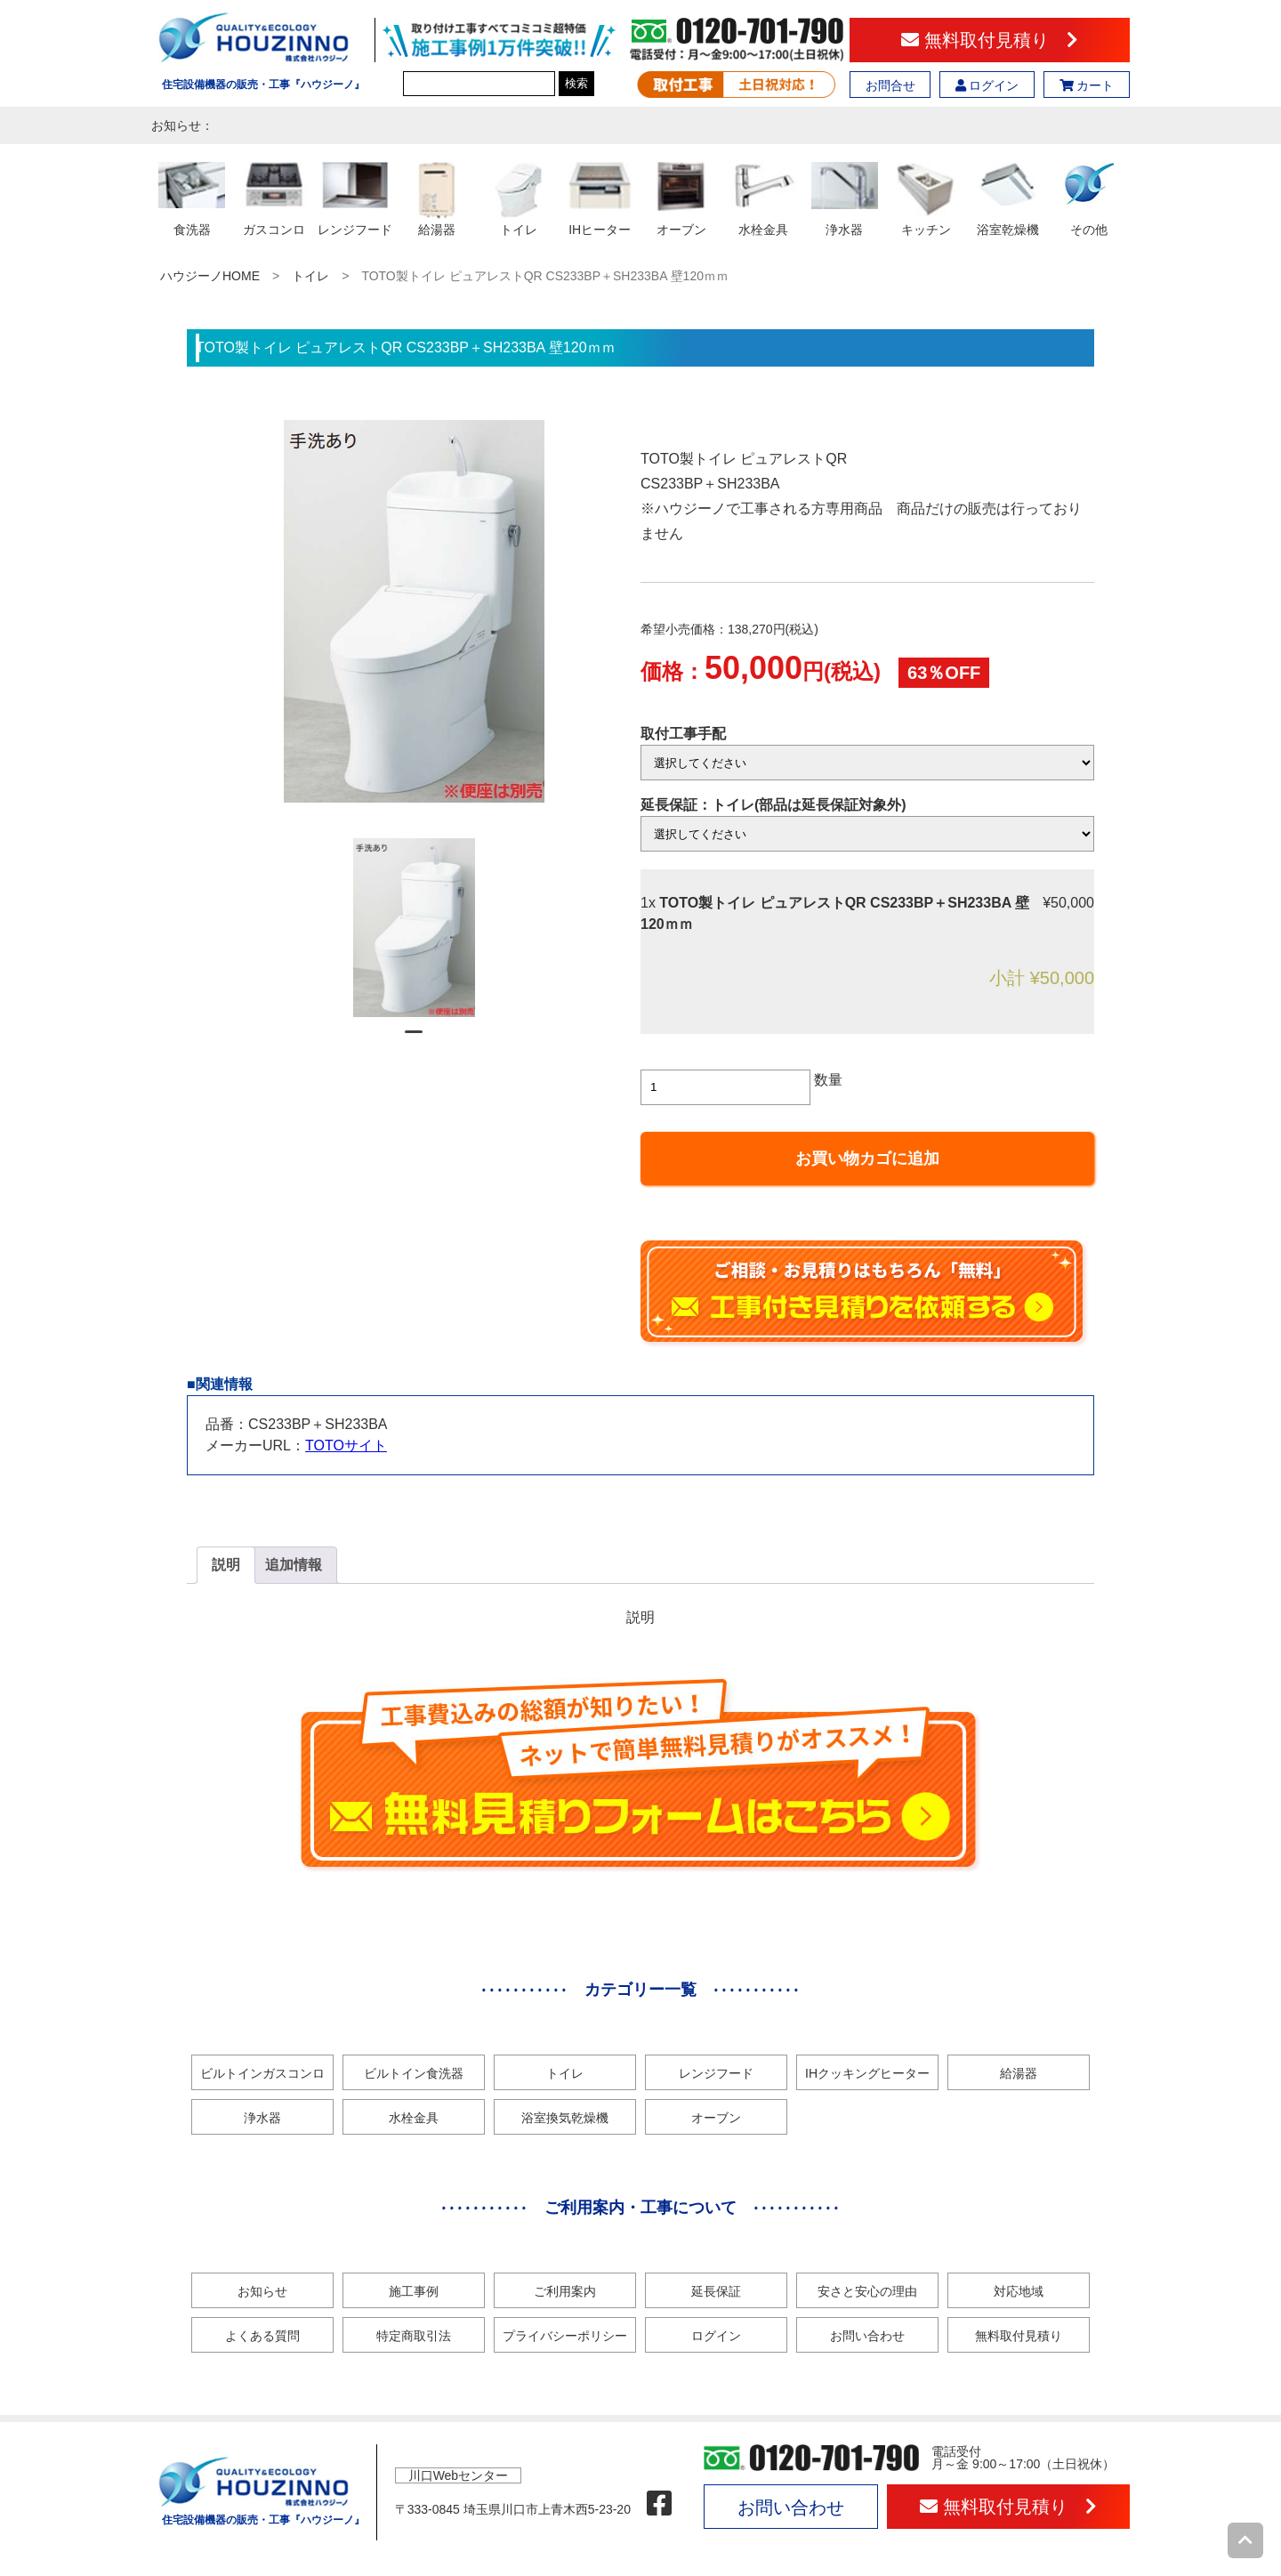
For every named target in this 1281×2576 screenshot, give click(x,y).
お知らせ (262, 2291)
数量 (828, 1079)
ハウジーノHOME (210, 276)
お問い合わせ (867, 2336)
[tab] (226, 1565)
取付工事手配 (683, 733)
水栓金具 (414, 2118)
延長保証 (716, 2291)
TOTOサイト (346, 1445)
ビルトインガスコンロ (262, 2073)
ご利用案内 (565, 2291)
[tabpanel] (414, 927)
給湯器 (1018, 2073)
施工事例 (414, 2291)
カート (1087, 85)
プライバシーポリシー (565, 2336)
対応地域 (1018, 2291)
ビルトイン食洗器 (413, 2073)
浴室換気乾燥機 (564, 2118)
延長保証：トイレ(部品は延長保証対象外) (773, 804)
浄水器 (262, 2118)
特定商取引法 (413, 2336)
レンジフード (716, 2073)
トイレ (310, 276)
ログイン (987, 85)
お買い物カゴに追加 (867, 1158)
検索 (576, 83)
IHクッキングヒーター (867, 2073)
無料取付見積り (989, 40)
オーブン (716, 2118)
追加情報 (293, 1564)
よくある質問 (262, 2336)
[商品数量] (725, 1087)
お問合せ (890, 85)
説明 (226, 1564)
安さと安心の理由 (867, 2291)
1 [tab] (414, 1039)
